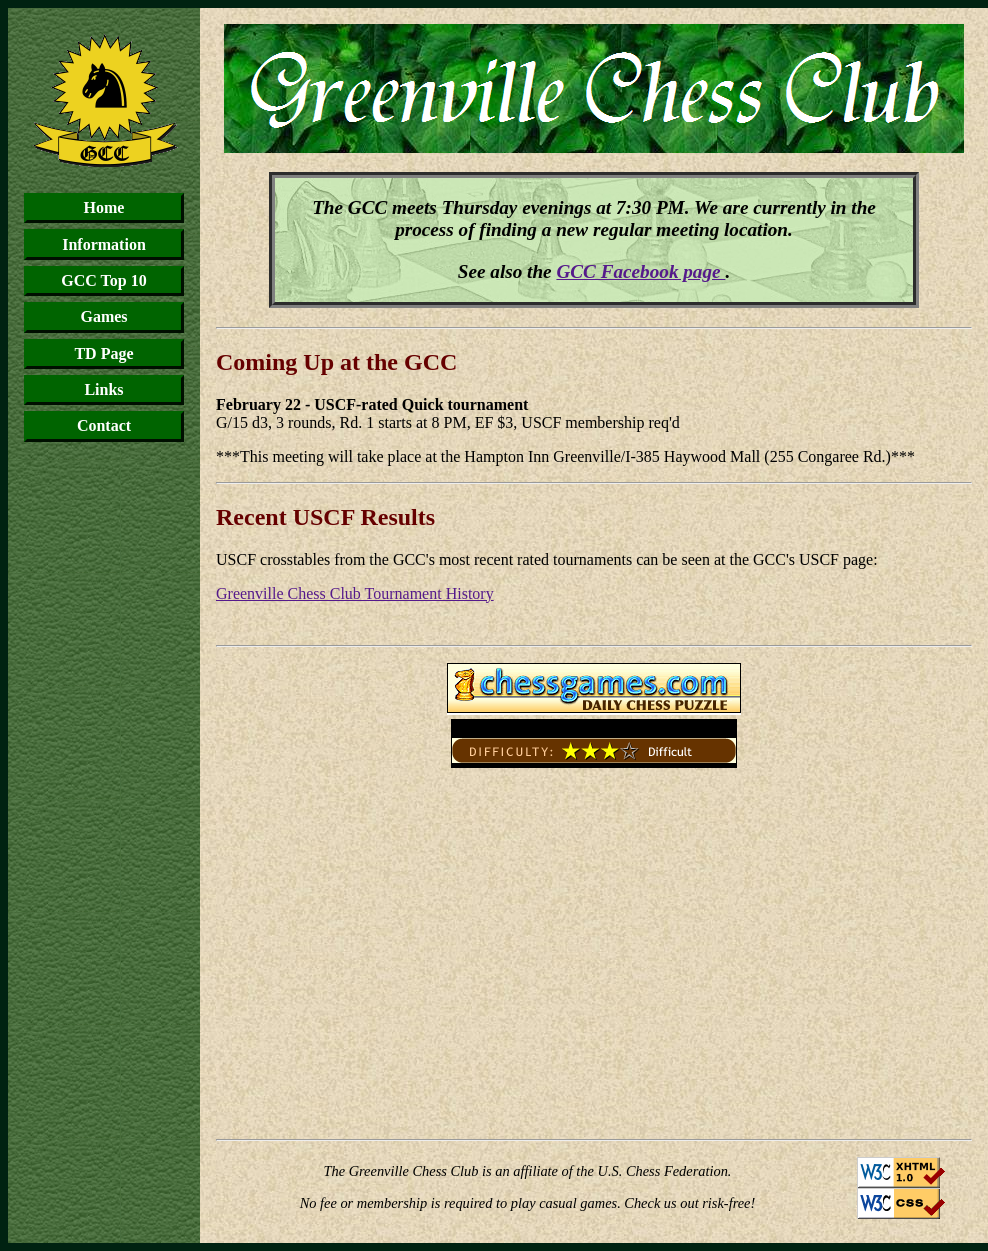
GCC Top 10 (103, 280)
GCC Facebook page (640, 271)
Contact (104, 425)
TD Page (103, 353)
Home (104, 207)
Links (103, 389)
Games (103, 316)
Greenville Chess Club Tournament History (355, 593)
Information (104, 244)
